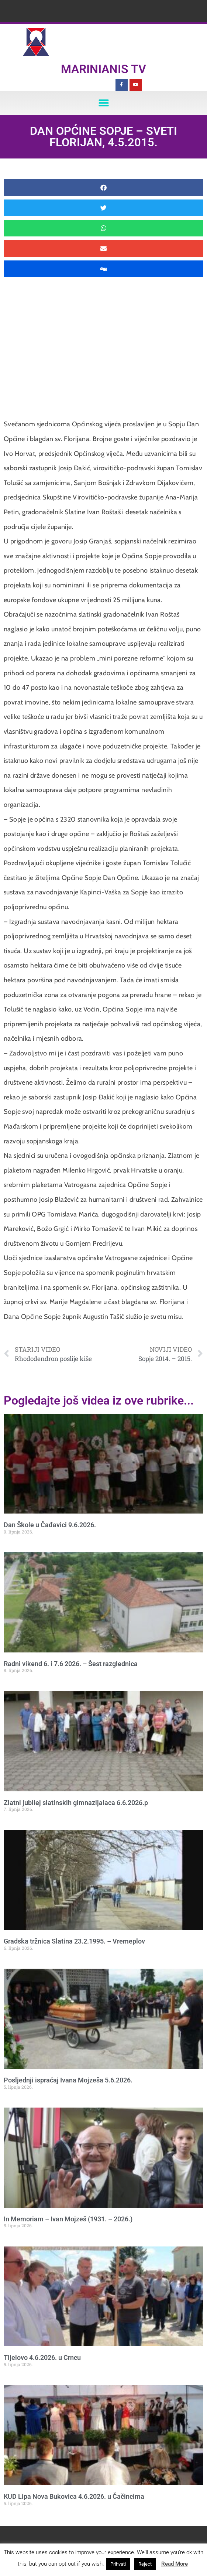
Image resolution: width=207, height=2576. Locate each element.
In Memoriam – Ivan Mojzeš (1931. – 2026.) (68, 2219)
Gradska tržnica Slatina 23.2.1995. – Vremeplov (74, 1941)
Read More (174, 2563)
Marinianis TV (103, 69)
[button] (103, 103)
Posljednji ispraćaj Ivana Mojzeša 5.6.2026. (68, 2080)
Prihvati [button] (118, 2564)
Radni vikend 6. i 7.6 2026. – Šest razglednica (71, 1664)
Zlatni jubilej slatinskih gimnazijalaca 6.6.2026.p (76, 1802)
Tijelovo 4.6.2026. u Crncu (42, 2357)
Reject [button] (145, 2564)
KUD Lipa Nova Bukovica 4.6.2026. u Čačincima (74, 2496)
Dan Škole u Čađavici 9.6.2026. (50, 1525)
